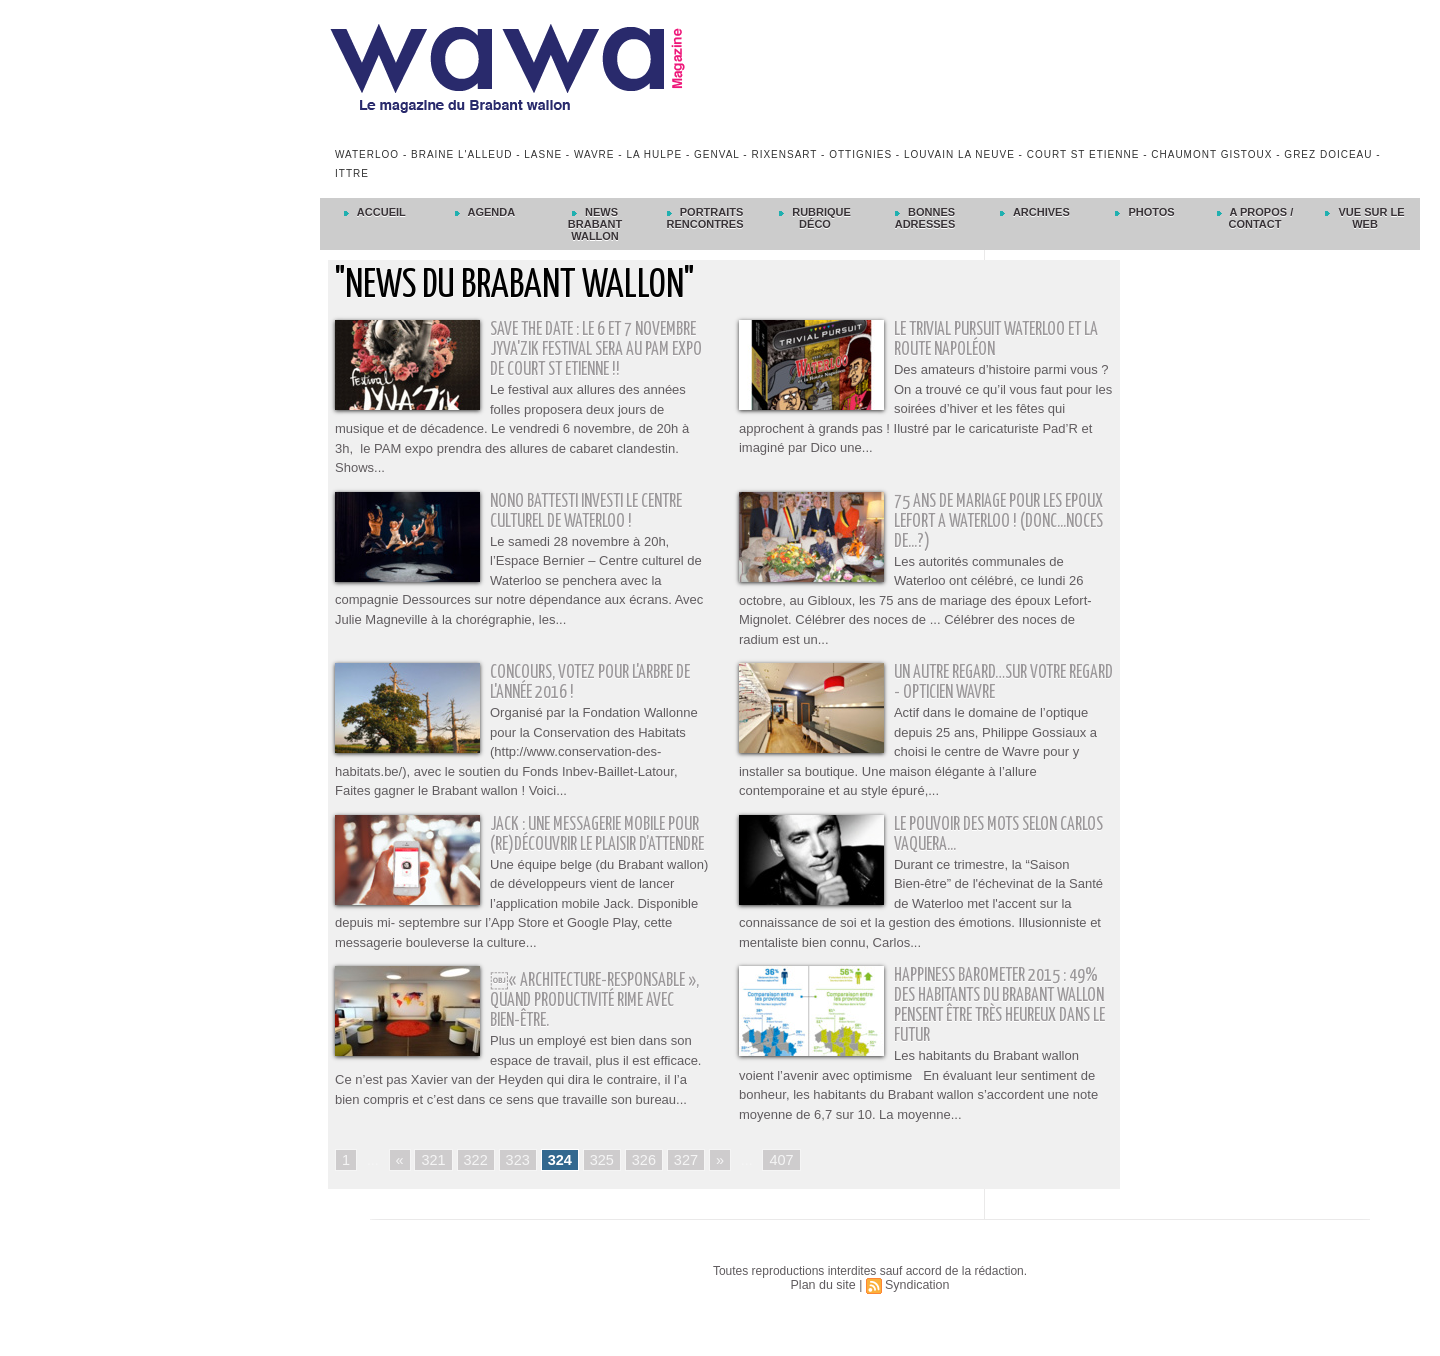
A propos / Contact (1255, 218)
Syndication (916, 1307)
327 (679, 1181)
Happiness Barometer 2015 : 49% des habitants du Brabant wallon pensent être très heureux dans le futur (1001, 1025)
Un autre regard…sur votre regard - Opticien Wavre (985, 682)
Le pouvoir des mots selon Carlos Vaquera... (980, 834)
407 (774, 1181)
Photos (1144, 212)
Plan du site (824, 1307)
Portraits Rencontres (704, 218)
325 (597, 1181)
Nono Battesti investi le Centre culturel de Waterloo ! (595, 511)
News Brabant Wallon (595, 224)
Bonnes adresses (925, 218)
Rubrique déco (815, 218)
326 (638, 1181)
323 (514, 1181)
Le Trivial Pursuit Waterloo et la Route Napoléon (995, 339)
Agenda (485, 212)
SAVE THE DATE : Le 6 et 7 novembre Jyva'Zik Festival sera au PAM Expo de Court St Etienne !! (598, 349)
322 (473, 1181)
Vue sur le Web (1364, 218)
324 (556, 1181)
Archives (1035, 212)
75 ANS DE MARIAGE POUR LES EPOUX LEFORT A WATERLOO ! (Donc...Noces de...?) (1003, 521)
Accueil (375, 212)
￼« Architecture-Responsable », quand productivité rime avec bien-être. (595, 1022)
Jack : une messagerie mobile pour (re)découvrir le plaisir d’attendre (585, 844)
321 (432, 1181)
